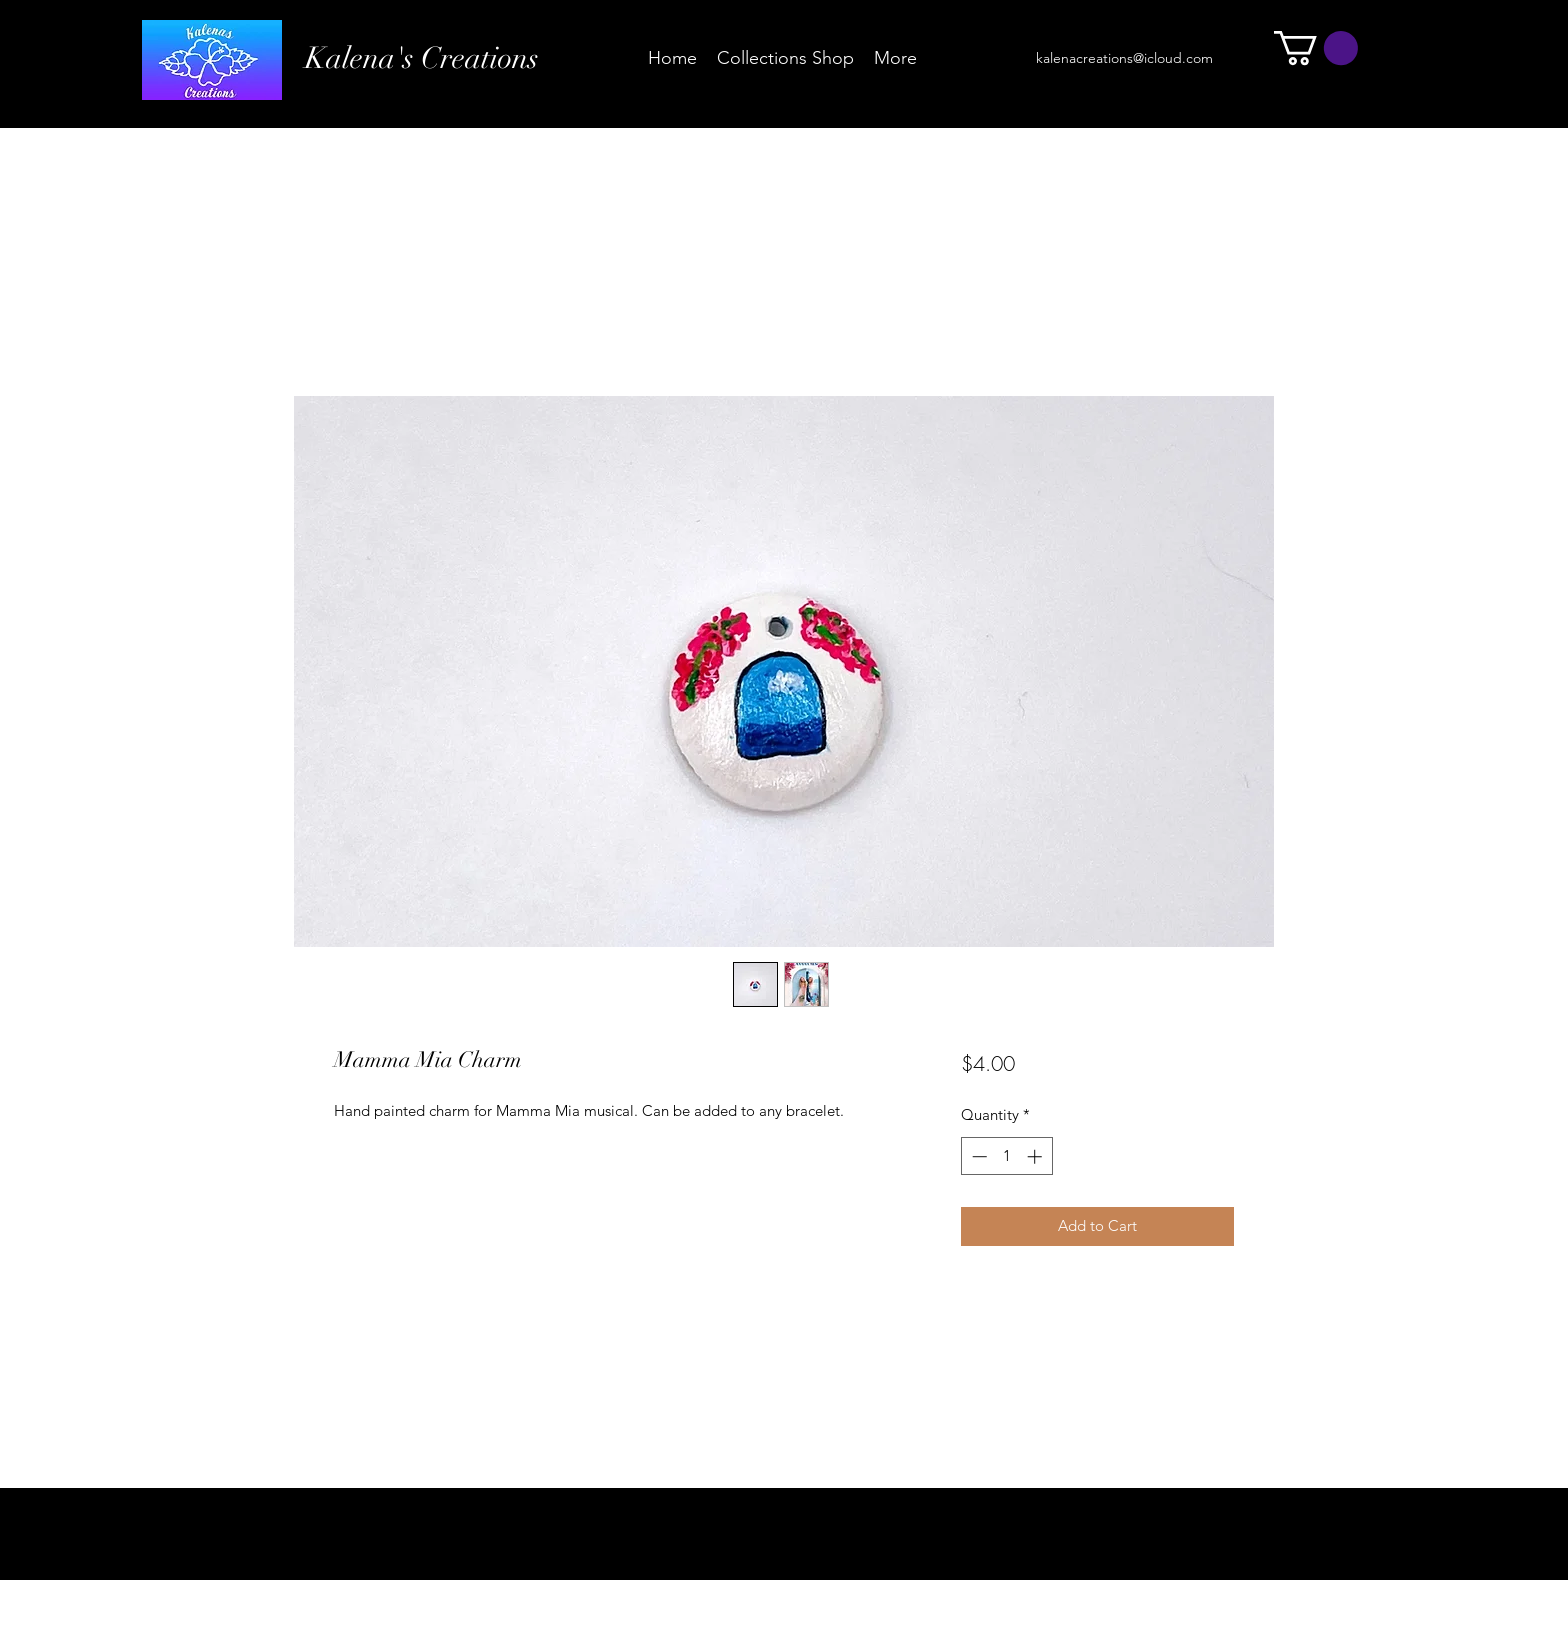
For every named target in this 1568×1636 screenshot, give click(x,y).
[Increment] (1036, 1156)
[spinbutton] (1006, 1156)
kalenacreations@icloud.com (1124, 58)
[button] (1316, 48)
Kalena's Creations (422, 58)
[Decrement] (977, 1156)
